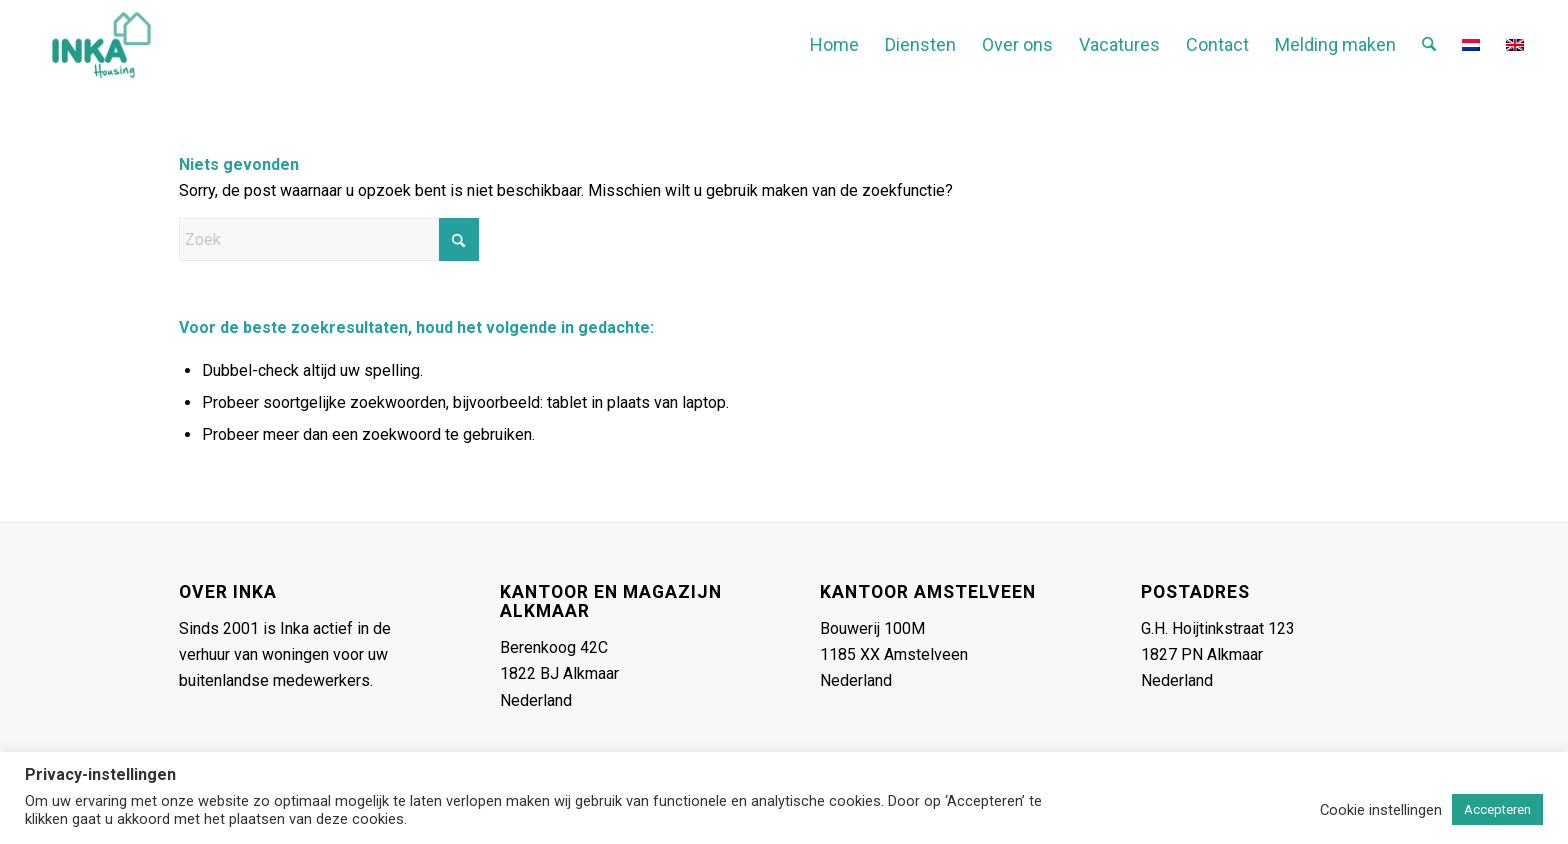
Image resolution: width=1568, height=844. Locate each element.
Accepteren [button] (1497, 809)
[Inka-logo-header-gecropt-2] (101, 45)
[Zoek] (1429, 45)
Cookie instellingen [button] (1381, 810)
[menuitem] (834, 45)
